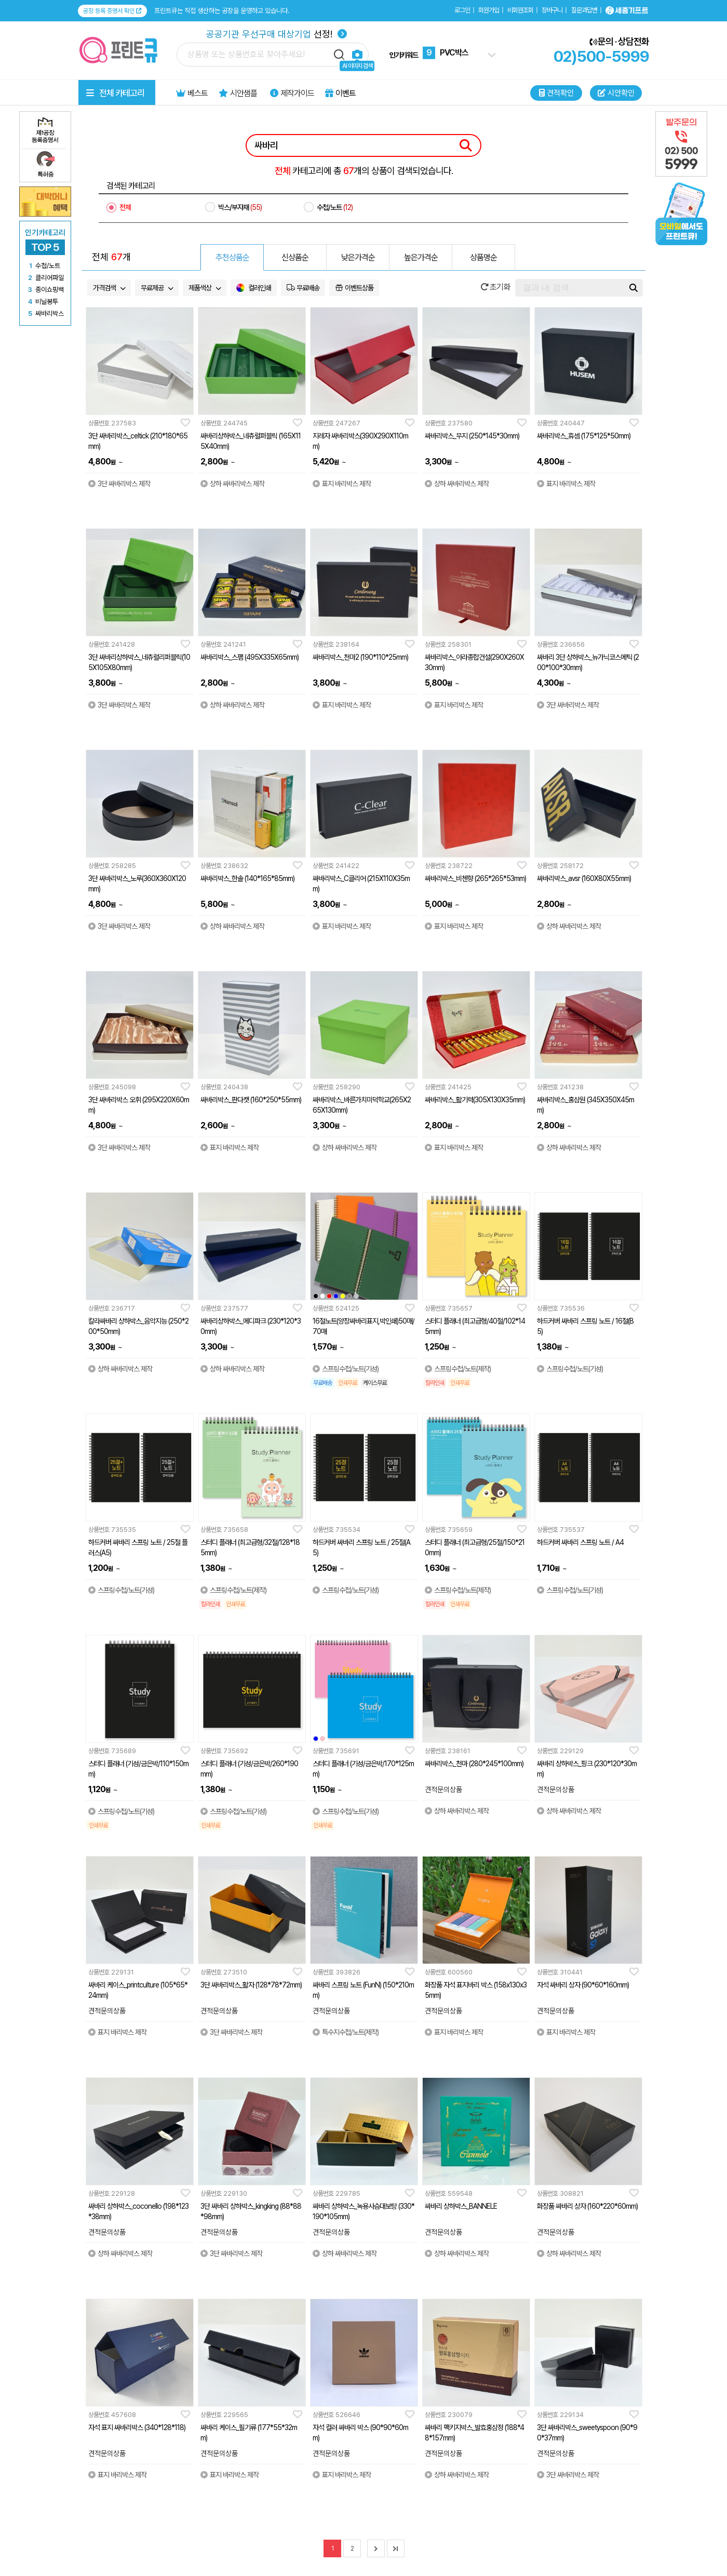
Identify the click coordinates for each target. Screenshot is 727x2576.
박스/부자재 (240, 207)
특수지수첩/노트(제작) (346, 2032)
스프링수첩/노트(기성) (346, 1369)
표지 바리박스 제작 (342, 483)
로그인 (462, 10)
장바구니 (552, 10)
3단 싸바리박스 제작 (119, 483)
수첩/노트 (335, 207)
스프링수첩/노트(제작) (458, 1369)
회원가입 (488, 10)
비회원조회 (520, 10)
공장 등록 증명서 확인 (112, 11)
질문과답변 (584, 10)
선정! (276, 34)
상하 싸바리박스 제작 (232, 483)
